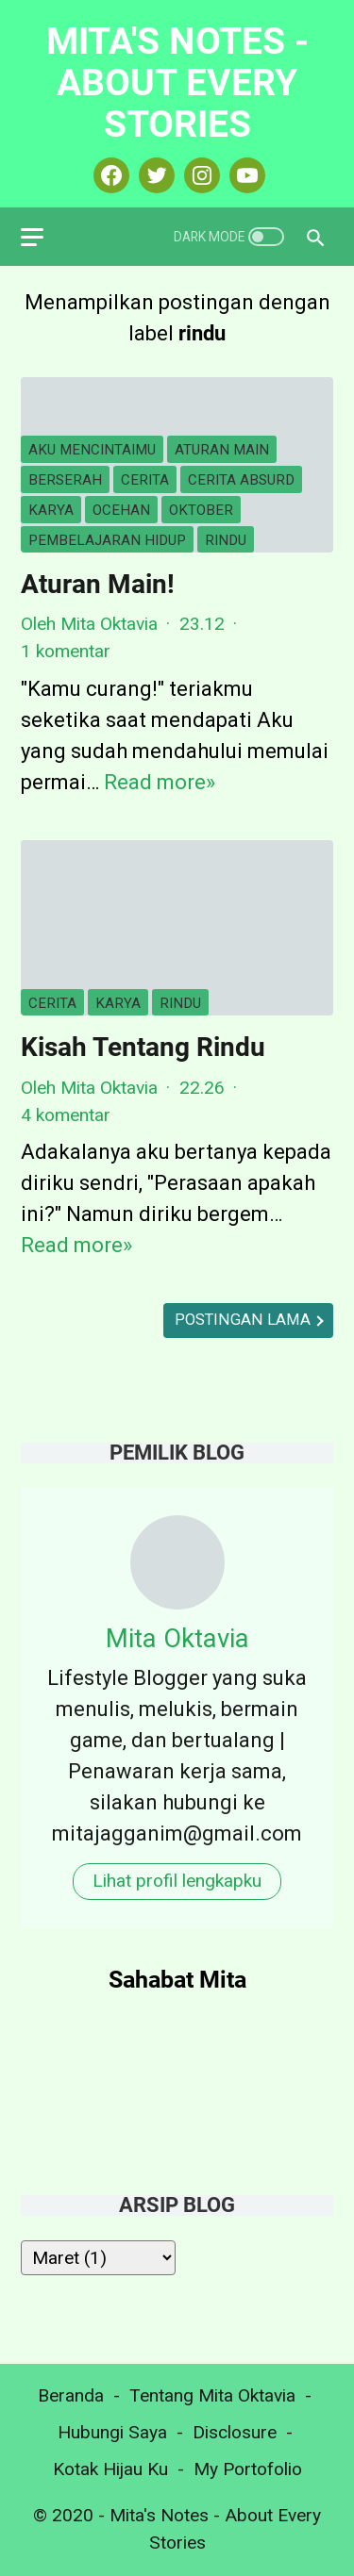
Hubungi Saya (112, 2432)
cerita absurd (241, 479)
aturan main (222, 449)
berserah (65, 479)
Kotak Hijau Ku (110, 2469)
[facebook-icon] (109, 175)
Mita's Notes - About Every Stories (177, 82)
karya (51, 510)
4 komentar (65, 1115)
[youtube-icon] (245, 175)
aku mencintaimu (92, 449)
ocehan (121, 510)
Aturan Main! (98, 584)
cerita (145, 479)
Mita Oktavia (177, 1638)
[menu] (43, 236)
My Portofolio (248, 2469)
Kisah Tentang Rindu (143, 1047)
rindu (225, 540)
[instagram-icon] (199, 175)
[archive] (98, 2257)
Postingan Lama (244, 1320)
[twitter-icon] (154, 175)
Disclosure (235, 2432)
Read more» (159, 782)
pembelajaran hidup (107, 540)
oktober (201, 510)
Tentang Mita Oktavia (212, 2395)
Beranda (71, 2395)
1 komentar (65, 651)
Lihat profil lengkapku (177, 1880)
